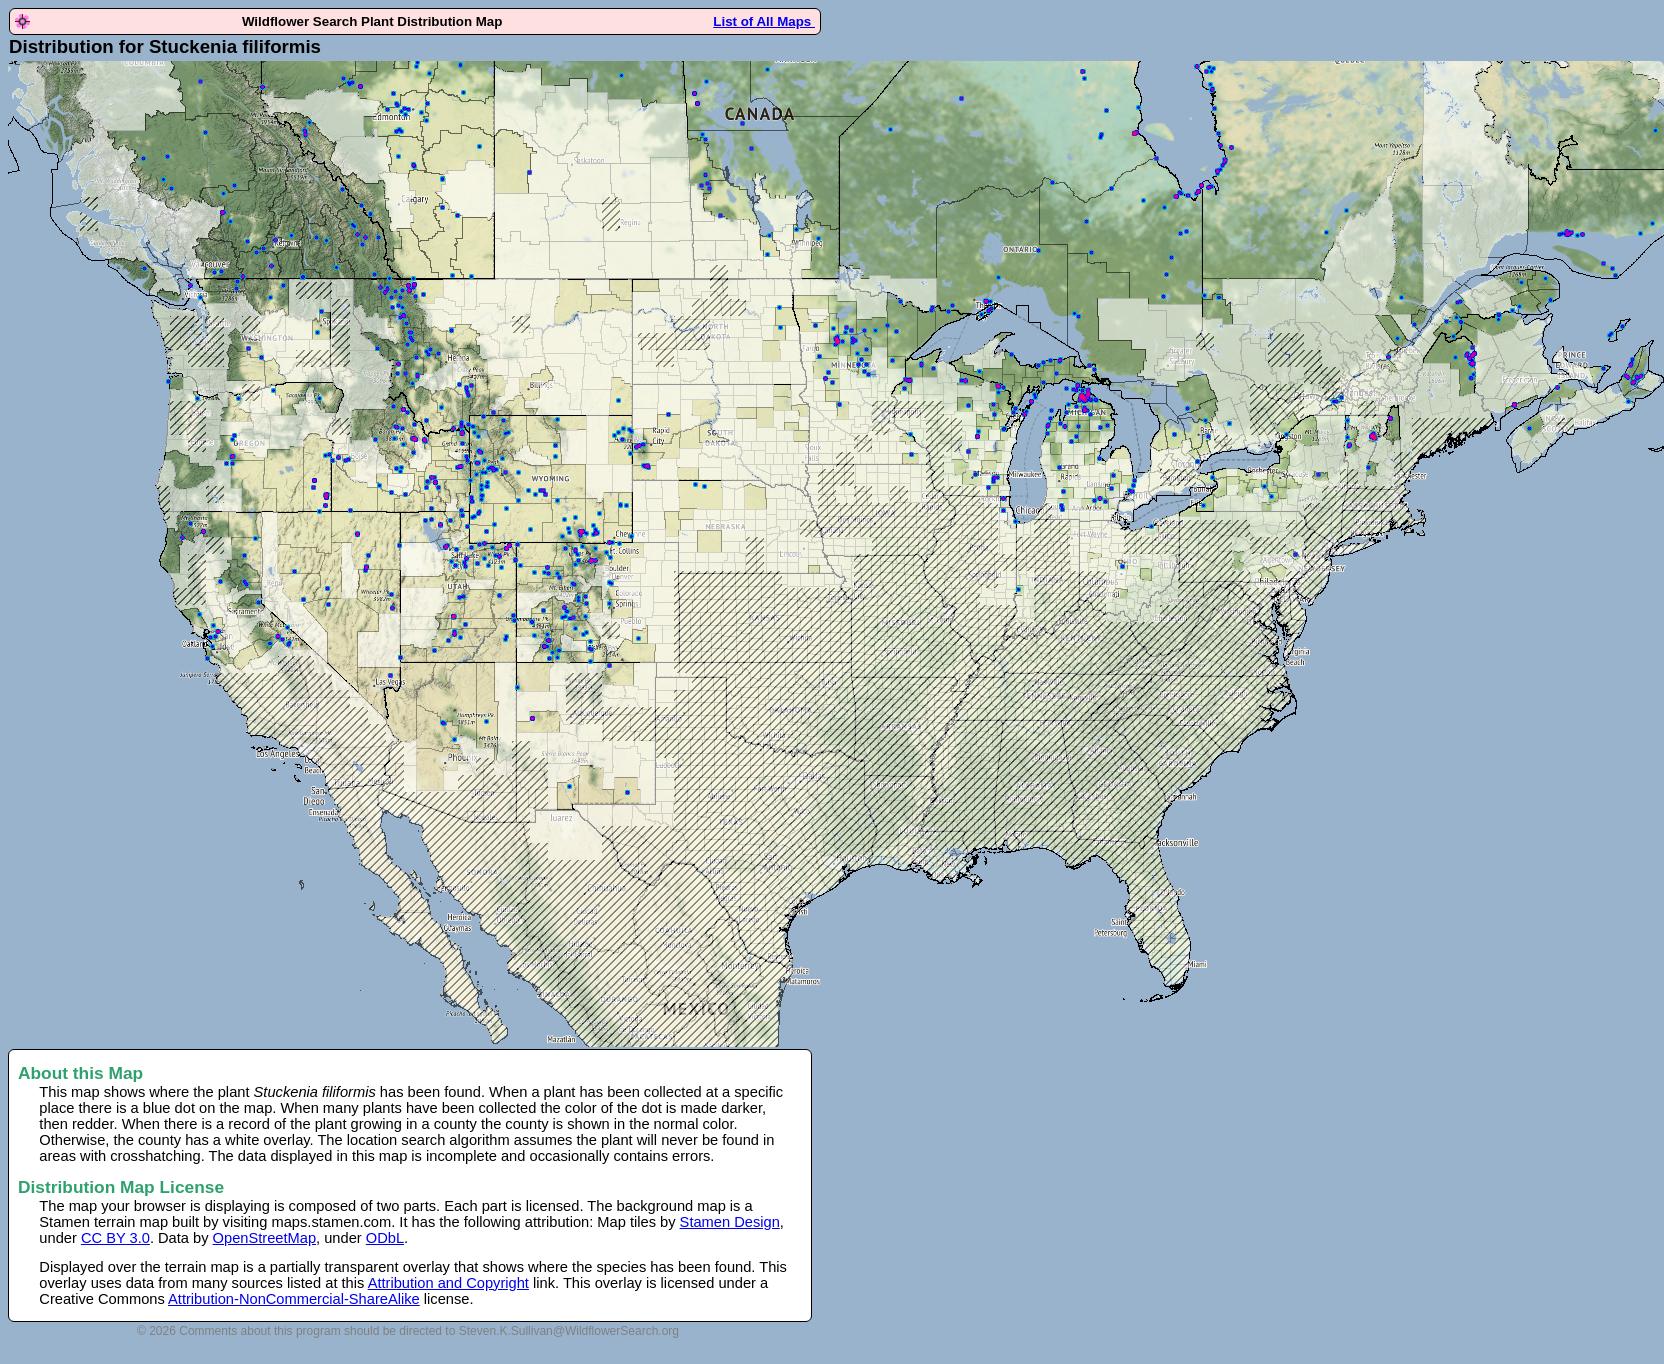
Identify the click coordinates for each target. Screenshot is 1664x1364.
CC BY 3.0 (115, 1238)
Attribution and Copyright (448, 1283)
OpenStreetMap (264, 1238)
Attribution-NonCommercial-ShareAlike (294, 1299)
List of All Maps (764, 21)
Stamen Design (730, 1222)
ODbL (385, 1238)
